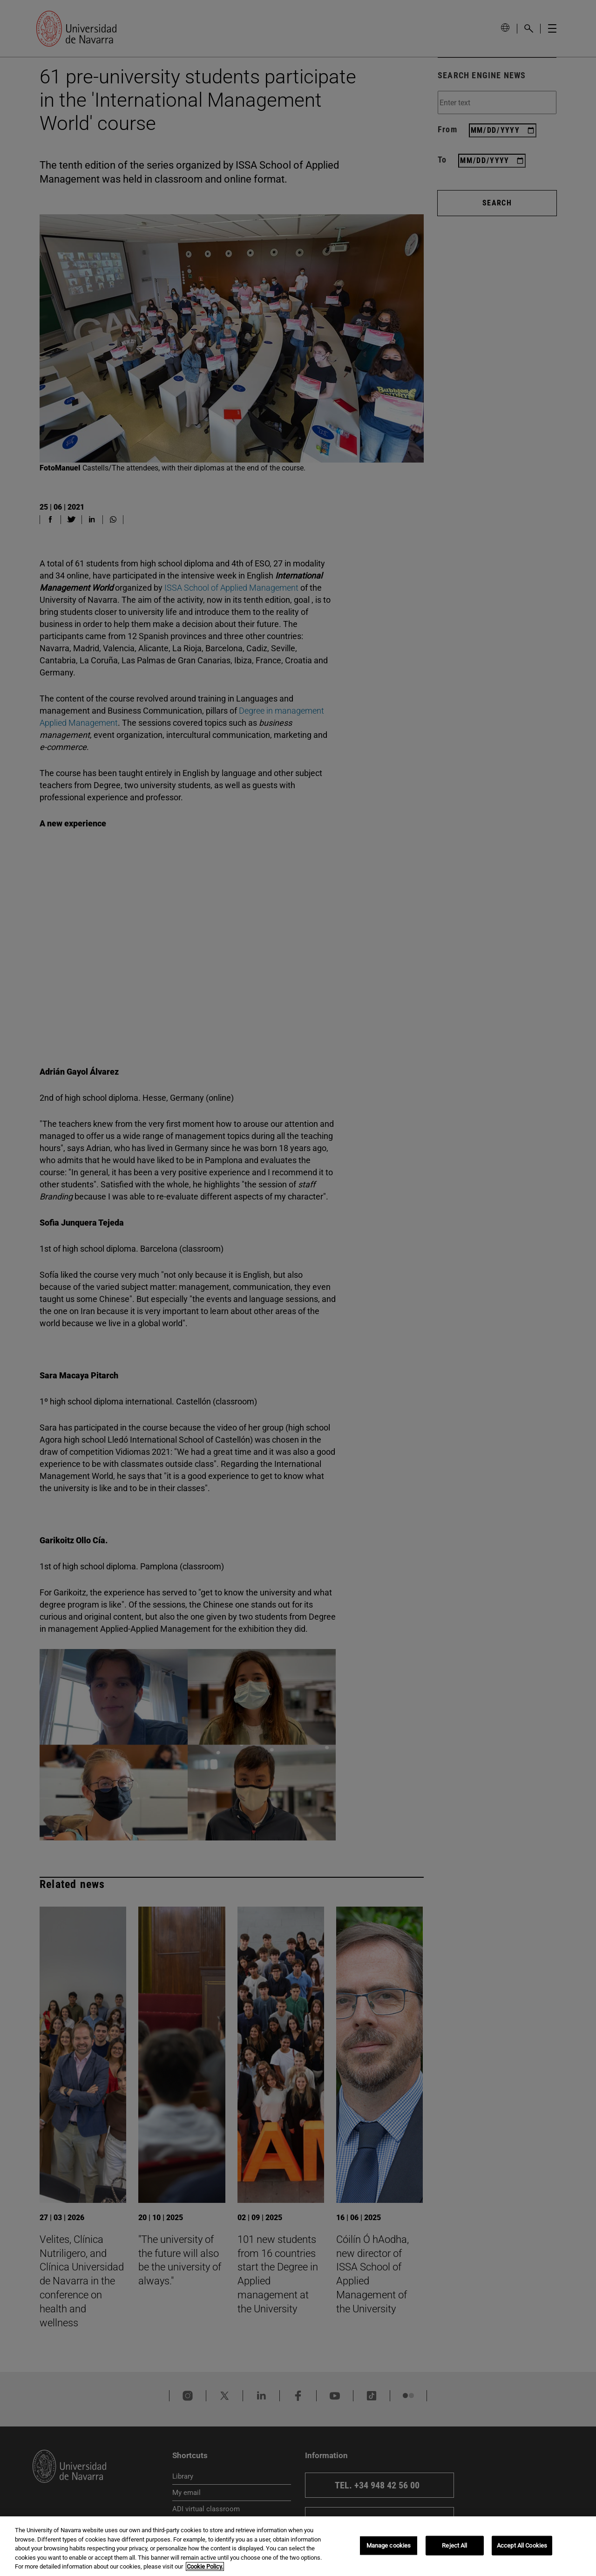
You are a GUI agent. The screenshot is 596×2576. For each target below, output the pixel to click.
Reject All (454, 2545)
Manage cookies (388, 2545)
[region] (298, 2546)
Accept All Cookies (522, 2545)
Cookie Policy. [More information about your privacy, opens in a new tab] (205, 2566)
